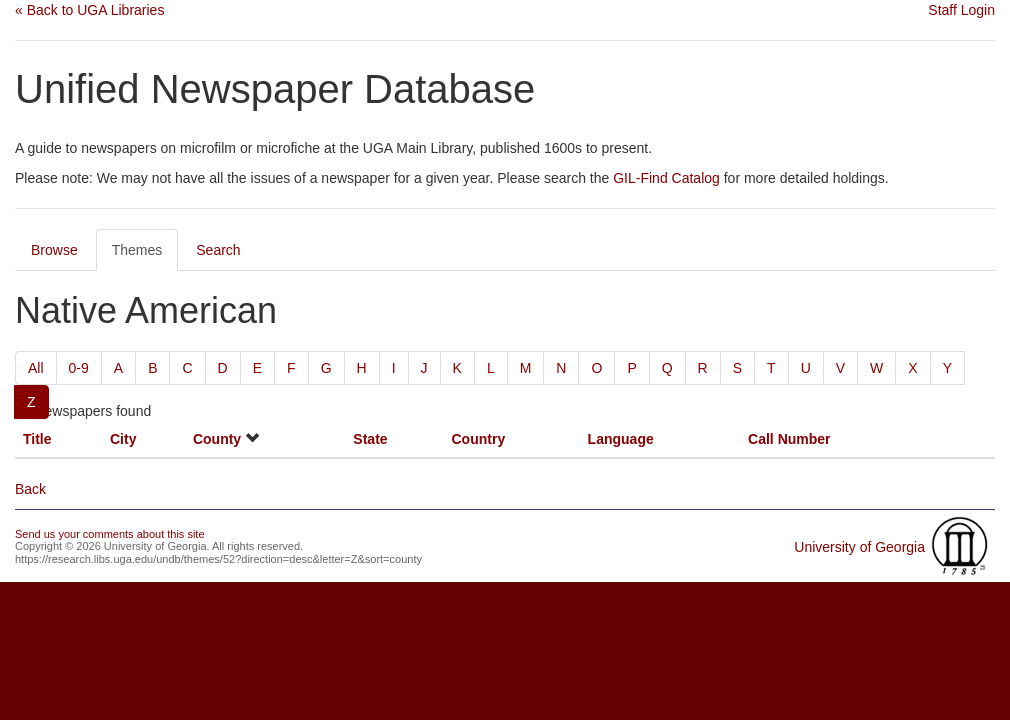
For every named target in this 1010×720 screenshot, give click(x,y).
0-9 (79, 368)
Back (30, 489)
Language (621, 439)
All (36, 368)
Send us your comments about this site (110, 534)
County (217, 439)
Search (218, 250)
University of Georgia (859, 547)
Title (37, 439)
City (123, 439)
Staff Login (961, 10)
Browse (54, 250)
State (370, 439)
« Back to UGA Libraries (89, 10)
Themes (137, 250)
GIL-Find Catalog (666, 178)
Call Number (789, 439)
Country (479, 439)
